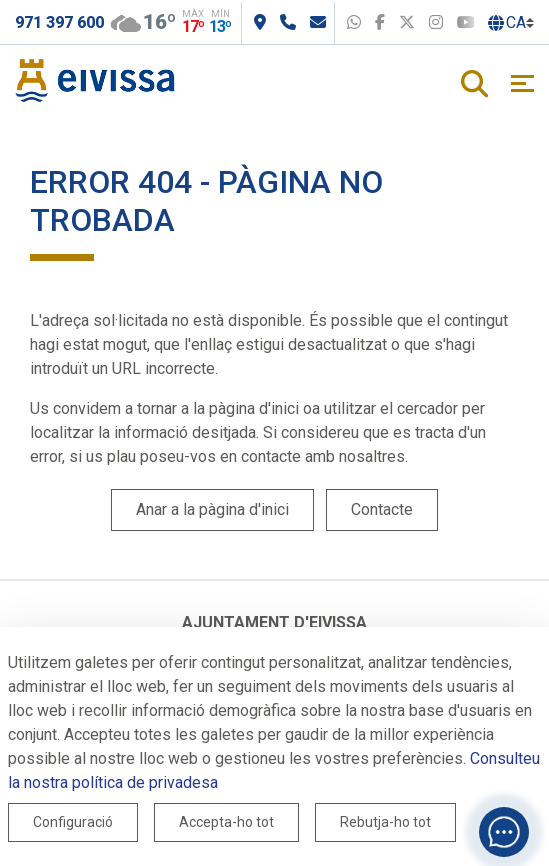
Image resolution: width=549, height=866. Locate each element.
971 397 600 (59, 22)
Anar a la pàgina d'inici (212, 509)
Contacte (382, 509)
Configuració (73, 822)
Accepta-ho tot (226, 822)
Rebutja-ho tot (385, 822)
